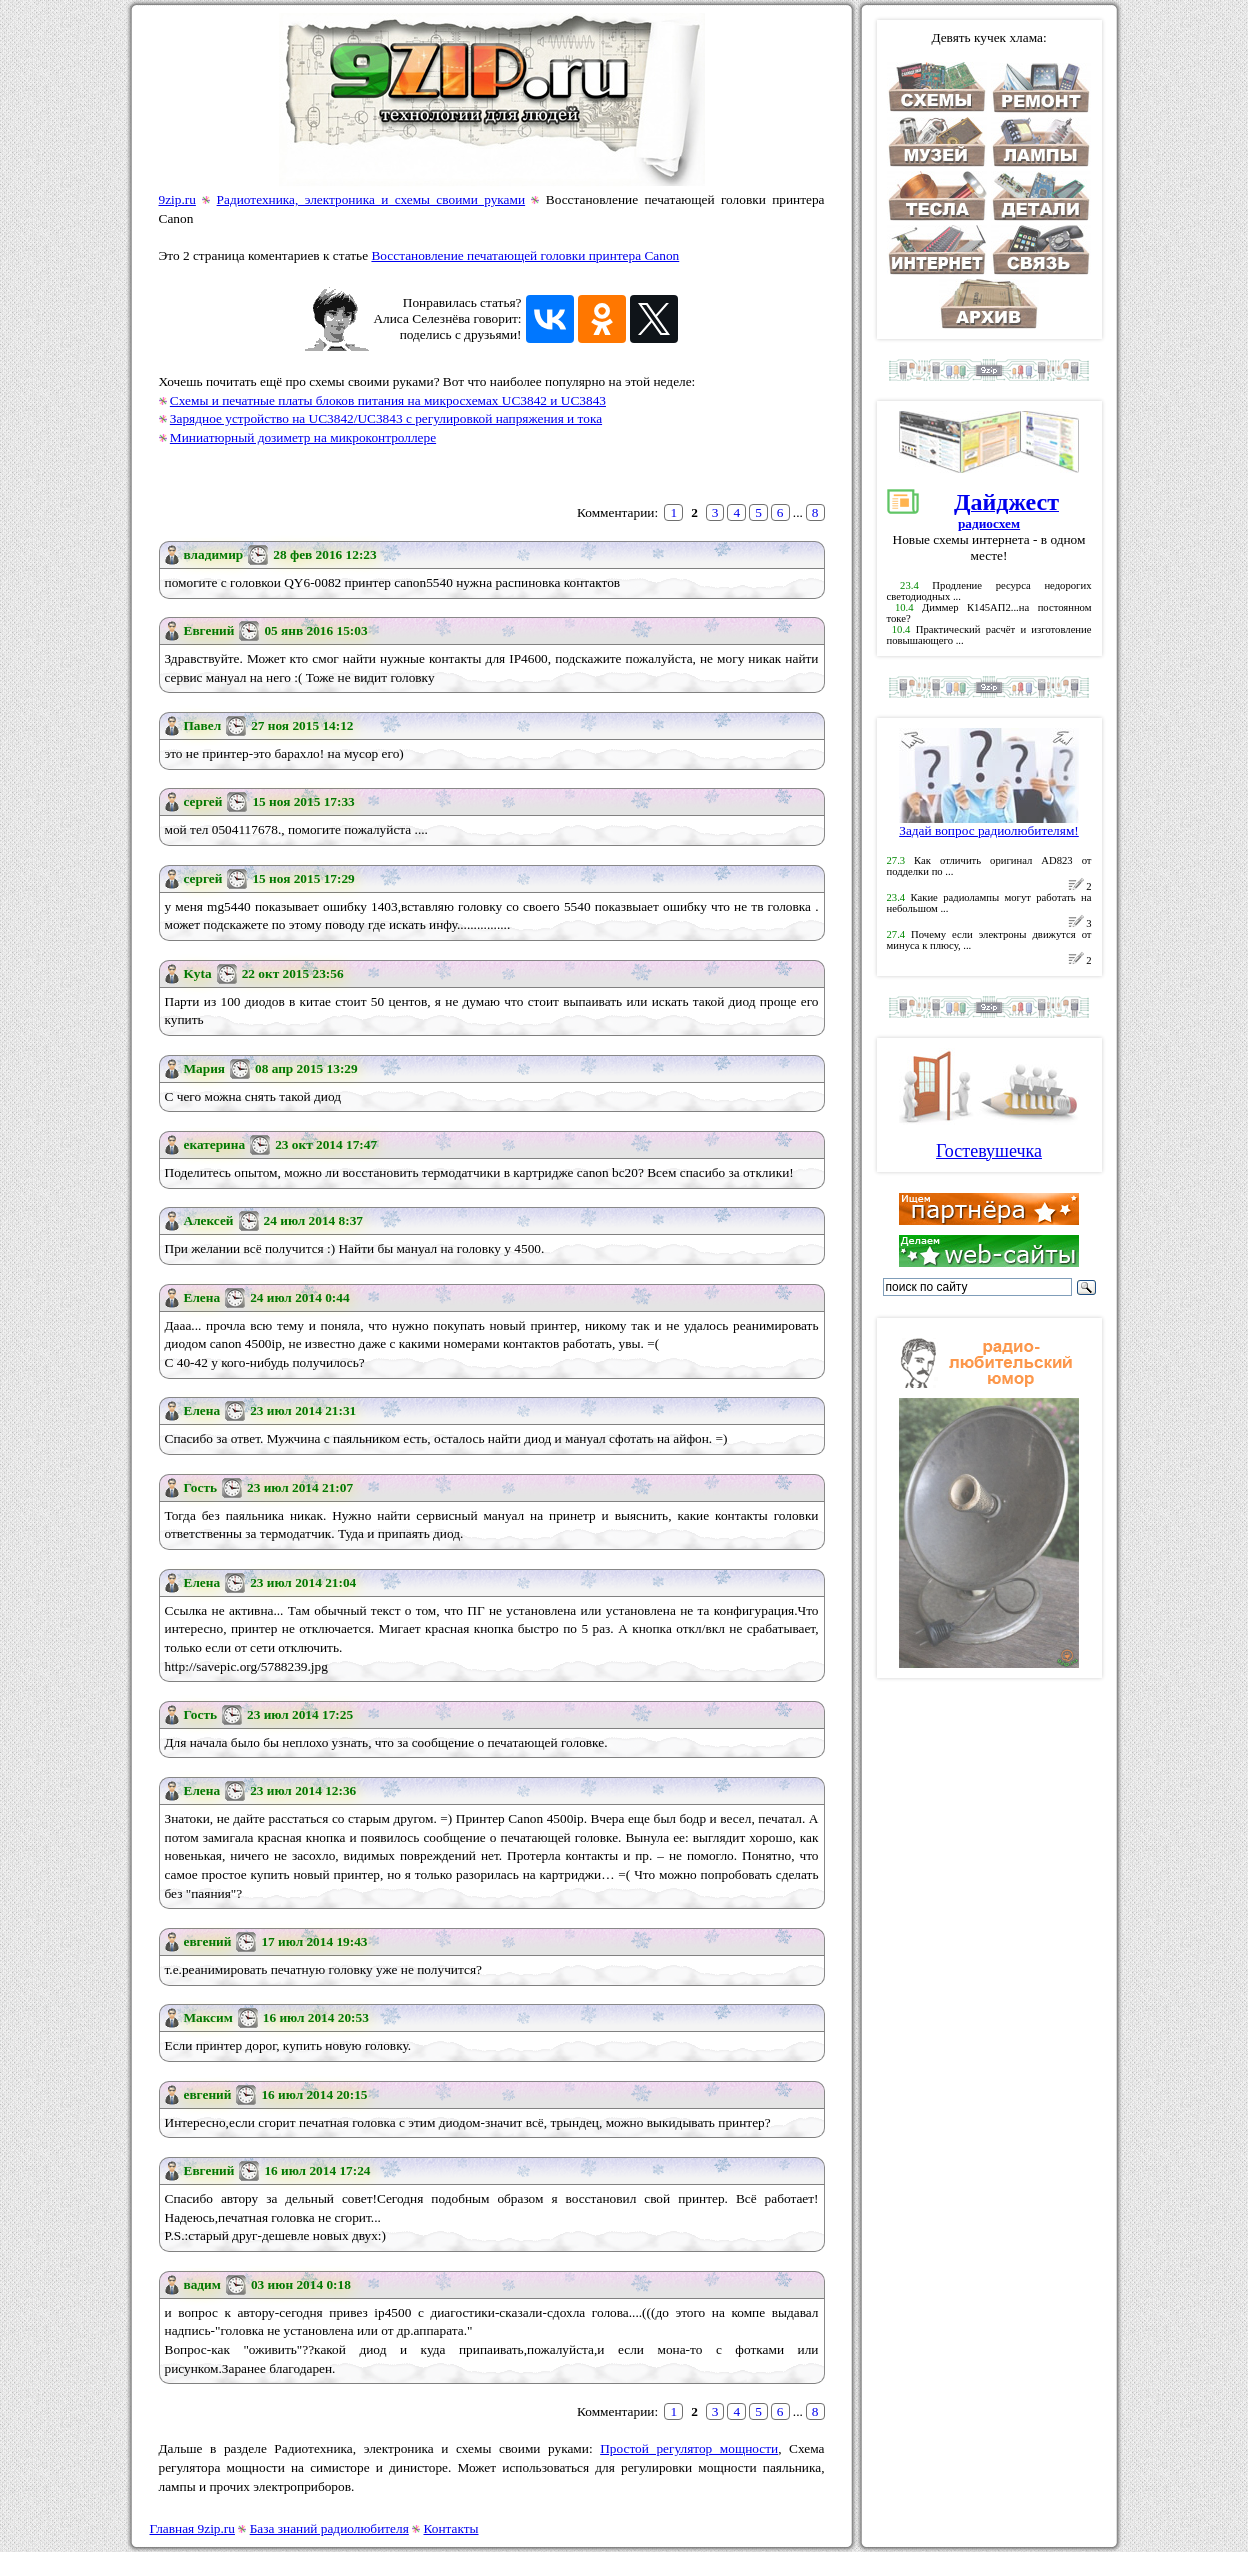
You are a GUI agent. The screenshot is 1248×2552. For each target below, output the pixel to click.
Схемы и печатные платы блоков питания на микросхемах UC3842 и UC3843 (388, 400)
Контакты (451, 2528)
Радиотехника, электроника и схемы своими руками (371, 199)
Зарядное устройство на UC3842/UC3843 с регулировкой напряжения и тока (386, 418)
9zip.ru (177, 199)
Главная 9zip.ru (192, 2528)
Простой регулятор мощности (689, 2448)
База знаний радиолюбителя (329, 2528)
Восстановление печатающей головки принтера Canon (525, 255)
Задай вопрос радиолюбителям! (989, 824)
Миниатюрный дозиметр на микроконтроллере (303, 437)
